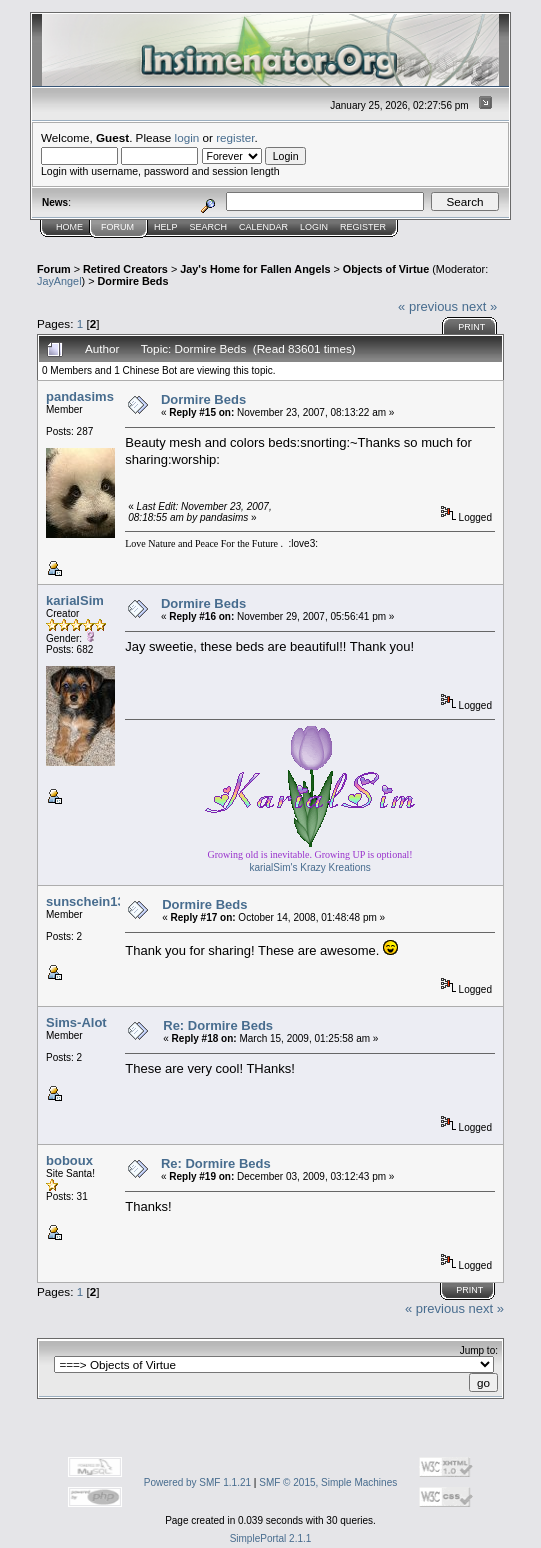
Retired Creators (125, 269)
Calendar (263, 227)
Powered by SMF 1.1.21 (197, 1482)
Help (166, 227)
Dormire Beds (133, 281)
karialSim (75, 600)
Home (69, 227)
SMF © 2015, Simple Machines (328, 1482)
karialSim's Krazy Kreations (309, 867)
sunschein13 (85, 901)
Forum (117, 227)
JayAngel (59, 281)
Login (314, 227)
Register (363, 227)
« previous (428, 306)
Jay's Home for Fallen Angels (255, 269)
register (235, 137)
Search (209, 227)
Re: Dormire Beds (218, 1025)
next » (479, 306)
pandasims (80, 396)
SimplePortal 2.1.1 (271, 1538)
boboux (69, 1160)
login (187, 137)
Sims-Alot (76, 1022)
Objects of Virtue (386, 269)
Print (471, 327)
